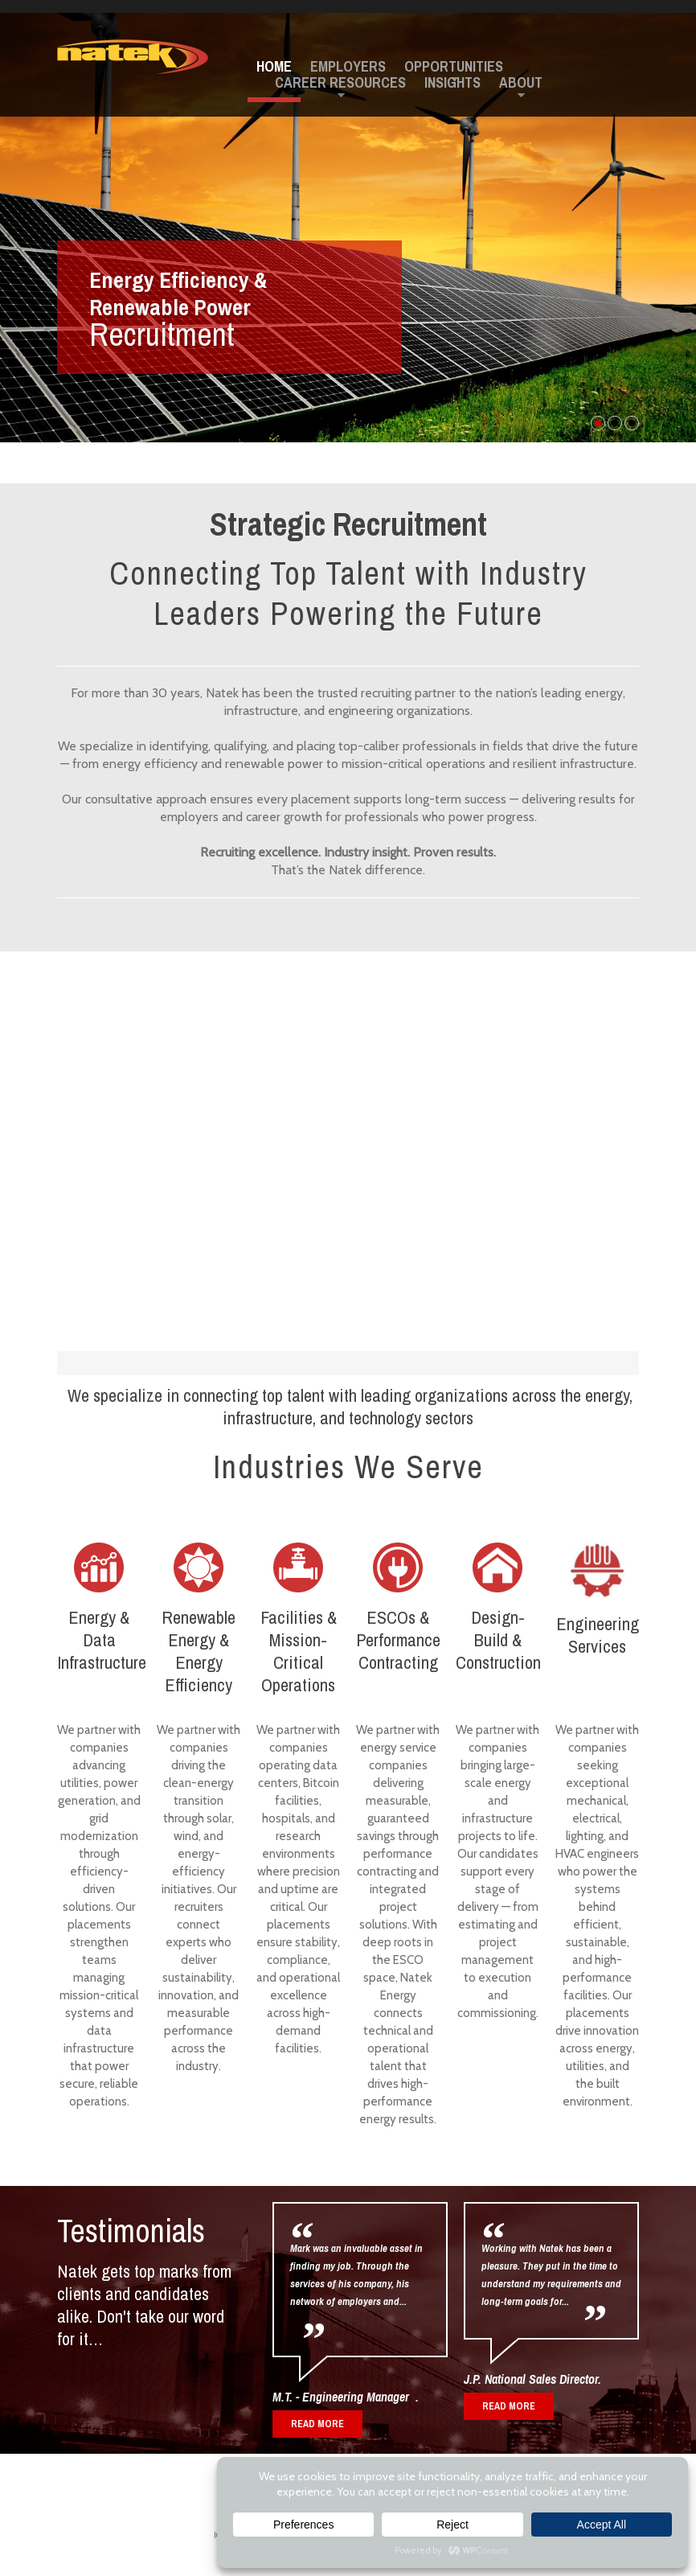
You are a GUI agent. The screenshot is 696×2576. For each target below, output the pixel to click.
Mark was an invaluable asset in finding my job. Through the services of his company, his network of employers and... (356, 2274)
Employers (348, 67)
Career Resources (340, 83)
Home (274, 67)
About (520, 83)
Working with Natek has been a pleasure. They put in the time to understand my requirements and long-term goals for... (551, 2274)
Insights (452, 83)
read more (508, 2406)
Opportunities (453, 67)
